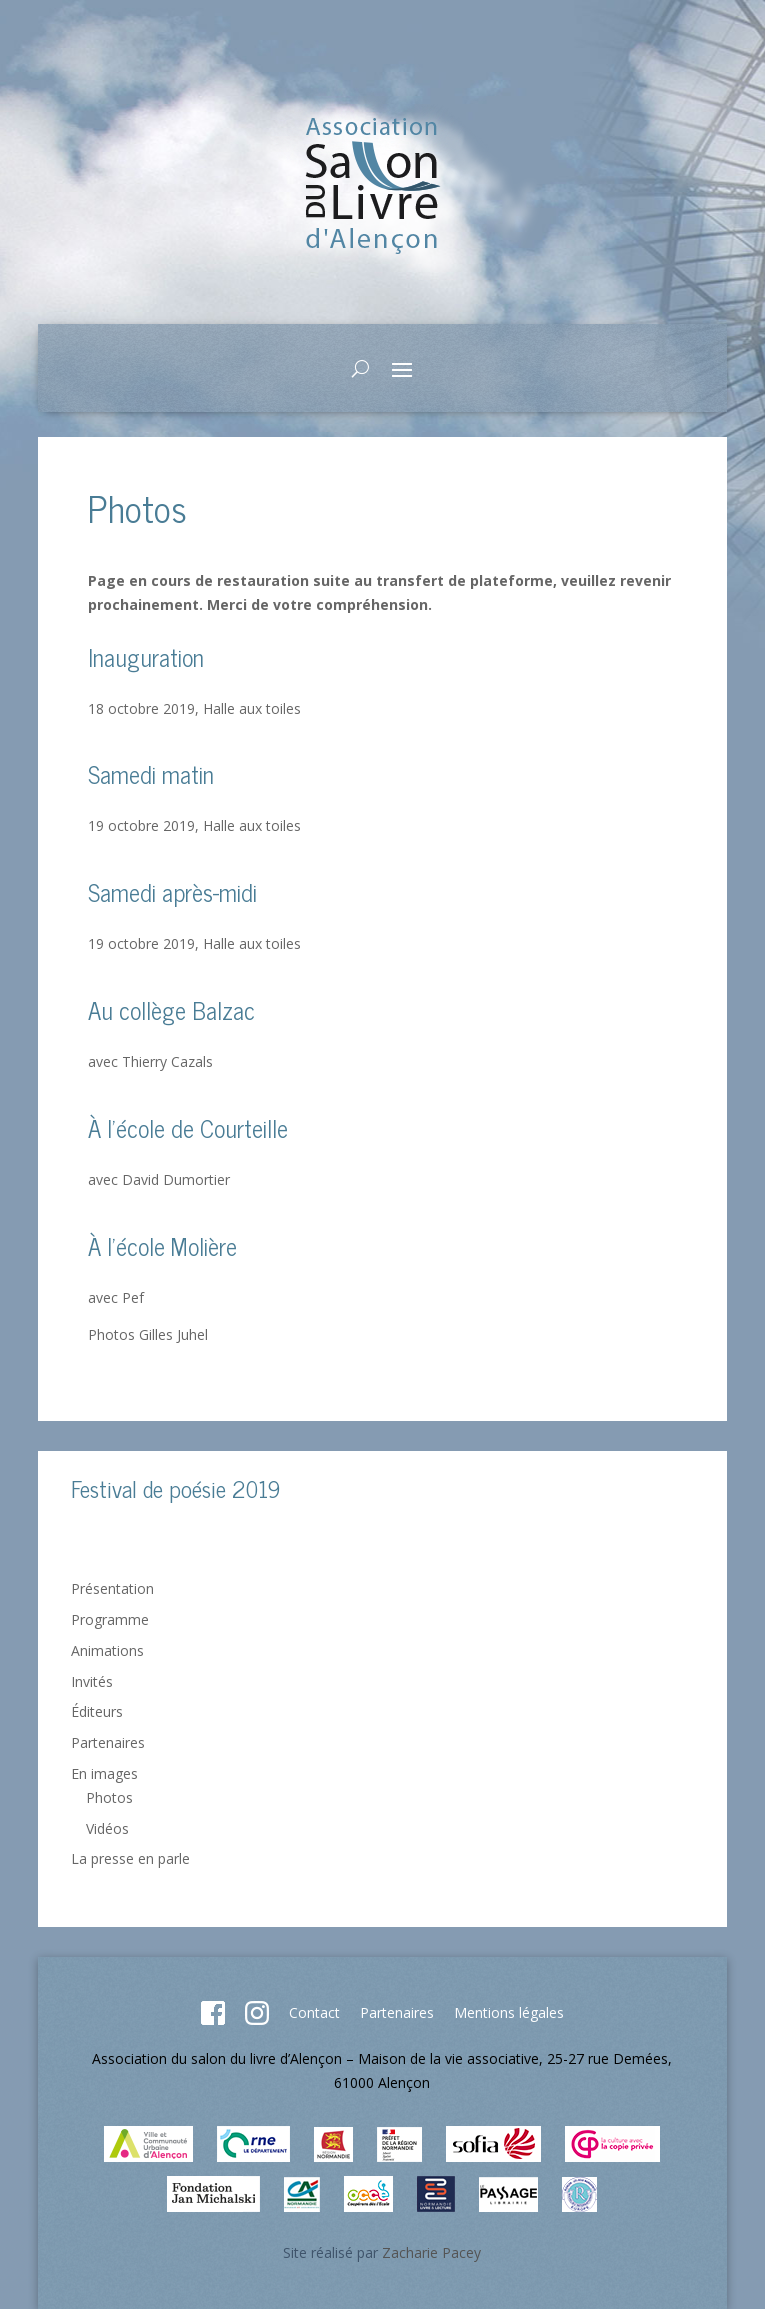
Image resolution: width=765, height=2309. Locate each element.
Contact (314, 2012)
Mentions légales (509, 2012)
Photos (109, 1797)
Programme (110, 1619)
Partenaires (108, 1742)
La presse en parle (130, 1858)
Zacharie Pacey (431, 2252)
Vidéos (107, 1828)
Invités (92, 1681)
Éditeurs (97, 1711)
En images (104, 1773)
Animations (107, 1650)
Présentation (112, 1588)
